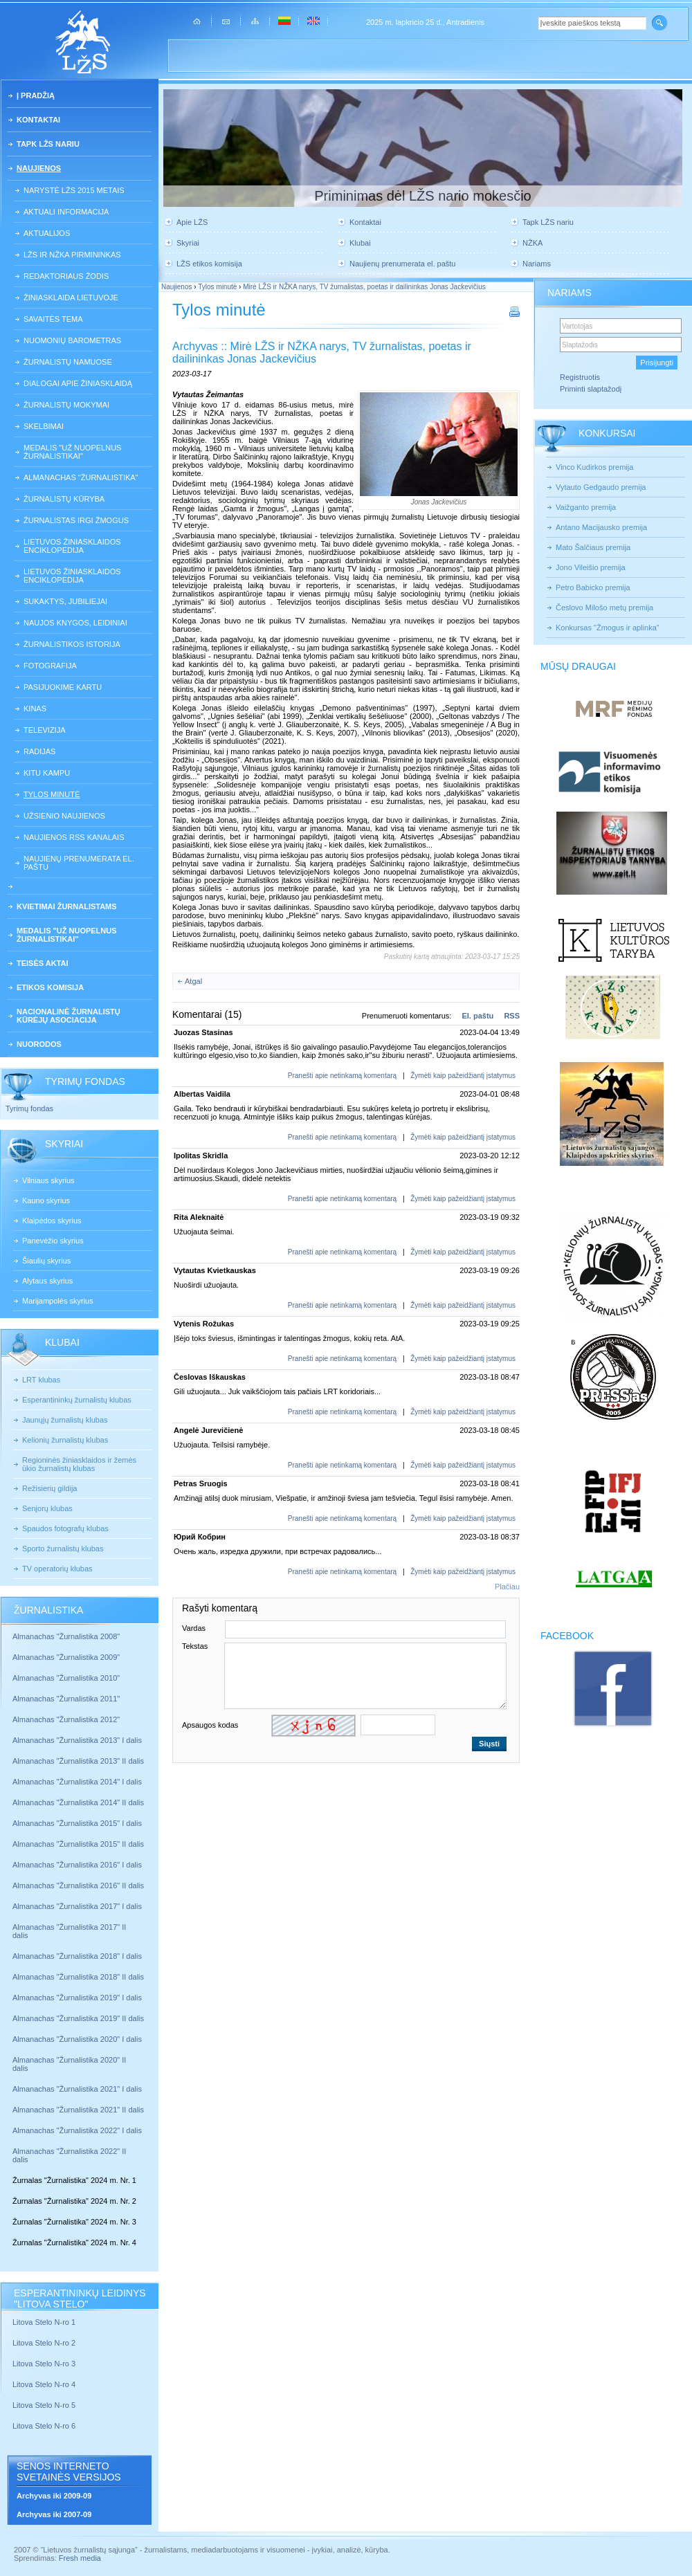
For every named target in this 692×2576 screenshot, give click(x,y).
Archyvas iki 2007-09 (54, 2514)
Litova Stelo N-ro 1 (43, 2322)
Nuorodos (39, 1044)
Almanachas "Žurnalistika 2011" (66, 1699)
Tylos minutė (52, 794)
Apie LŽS (192, 222)
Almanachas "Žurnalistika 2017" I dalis (77, 1906)
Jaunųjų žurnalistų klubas (65, 1420)
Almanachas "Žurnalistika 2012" (67, 1719)
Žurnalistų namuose (68, 362)
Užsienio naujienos (64, 816)
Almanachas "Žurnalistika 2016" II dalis (78, 1885)
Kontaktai (38, 120)
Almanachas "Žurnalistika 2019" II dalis (78, 2018)
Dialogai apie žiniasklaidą (78, 383)
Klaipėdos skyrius (52, 1220)
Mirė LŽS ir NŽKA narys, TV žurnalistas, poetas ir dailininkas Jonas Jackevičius (364, 287)
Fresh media (80, 2558)
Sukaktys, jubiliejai (65, 601)
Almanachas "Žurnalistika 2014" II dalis (78, 1802)
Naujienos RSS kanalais (74, 837)
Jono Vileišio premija (591, 567)
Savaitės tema (53, 319)
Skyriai (187, 243)
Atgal (193, 981)
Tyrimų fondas (29, 1108)
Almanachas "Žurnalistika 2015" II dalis (78, 1844)
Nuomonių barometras (72, 340)
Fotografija (50, 665)
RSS (512, 1016)
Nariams (536, 263)
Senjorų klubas (47, 1508)
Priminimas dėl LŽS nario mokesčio (422, 195)
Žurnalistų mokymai (66, 405)
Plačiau (507, 1586)
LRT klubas (41, 1380)
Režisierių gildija (49, 1488)
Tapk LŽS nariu (48, 144)
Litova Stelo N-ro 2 (43, 2343)
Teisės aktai (43, 963)
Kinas (35, 708)
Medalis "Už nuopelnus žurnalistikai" (72, 452)
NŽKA (532, 243)
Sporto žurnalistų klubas (62, 1548)
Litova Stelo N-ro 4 (45, 2384)
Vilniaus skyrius (48, 1180)
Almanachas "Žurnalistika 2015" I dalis (77, 1823)
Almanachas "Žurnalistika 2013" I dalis (77, 1740)
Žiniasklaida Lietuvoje (71, 297)
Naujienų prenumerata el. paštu (79, 863)
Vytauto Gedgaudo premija (601, 487)
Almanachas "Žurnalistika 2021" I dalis (77, 2089)
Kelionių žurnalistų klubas (65, 1440)
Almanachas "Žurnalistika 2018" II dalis (78, 1977)
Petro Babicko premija (593, 587)
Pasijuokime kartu (63, 687)
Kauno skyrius (46, 1200)
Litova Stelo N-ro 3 (43, 2363)
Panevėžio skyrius (53, 1240)
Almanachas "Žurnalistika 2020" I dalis (78, 2039)
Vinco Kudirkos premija (594, 467)
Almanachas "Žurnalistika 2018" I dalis (78, 1956)
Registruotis (580, 377)
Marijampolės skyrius (57, 1301)
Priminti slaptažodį (590, 389)
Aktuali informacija (66, 212)
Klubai (360, 243)
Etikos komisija (50, 987)
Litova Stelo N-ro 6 (45, 2426)
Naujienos (39, 168)
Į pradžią (36, 95)
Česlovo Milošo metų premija (604, 607)
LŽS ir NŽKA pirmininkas (72, 254)
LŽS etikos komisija (209, 263)
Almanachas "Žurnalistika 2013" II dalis (78, 1761)
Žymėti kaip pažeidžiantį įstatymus (463, 1075)
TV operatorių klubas (57, 1568)
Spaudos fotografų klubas (65, 1528)
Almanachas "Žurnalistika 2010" (66, 1678)
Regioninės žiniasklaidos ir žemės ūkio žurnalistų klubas (79, 1464)
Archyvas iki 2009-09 (54, 2496)
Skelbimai (44, 426)
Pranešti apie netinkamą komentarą (342, 1075)
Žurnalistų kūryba (64, 499)
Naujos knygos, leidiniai (75, 623)
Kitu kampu (47, 773)
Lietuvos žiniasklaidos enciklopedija (72, 546)
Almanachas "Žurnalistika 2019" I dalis (78, 1997)
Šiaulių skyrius (46, 1261)
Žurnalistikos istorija (72, 644)
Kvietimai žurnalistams (67, 906)
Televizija (45, 730)
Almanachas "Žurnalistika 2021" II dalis (78, 2109)
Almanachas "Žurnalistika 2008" (66, 1636)
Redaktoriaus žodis (66, 276)
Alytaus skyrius (47, 1281)
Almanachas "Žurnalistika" (81, 477)
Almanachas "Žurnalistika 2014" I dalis (77, 1782)
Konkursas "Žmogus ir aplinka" (607, 627)
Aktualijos (47, 233)
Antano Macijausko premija (601, 527)
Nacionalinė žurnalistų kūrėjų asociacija (68, 1015)
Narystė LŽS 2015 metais (74, 190)
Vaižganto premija (586, 507)
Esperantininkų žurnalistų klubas (76, 1400)
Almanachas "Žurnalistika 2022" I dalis (77, 2130)
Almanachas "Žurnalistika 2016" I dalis (77, 1865)
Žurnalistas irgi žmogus (76, 520)
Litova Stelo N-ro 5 (45, 2405)
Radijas (39, 751)
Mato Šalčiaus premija (593, 547)
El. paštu (477, 1016)
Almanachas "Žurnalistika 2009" (66, 1657)
